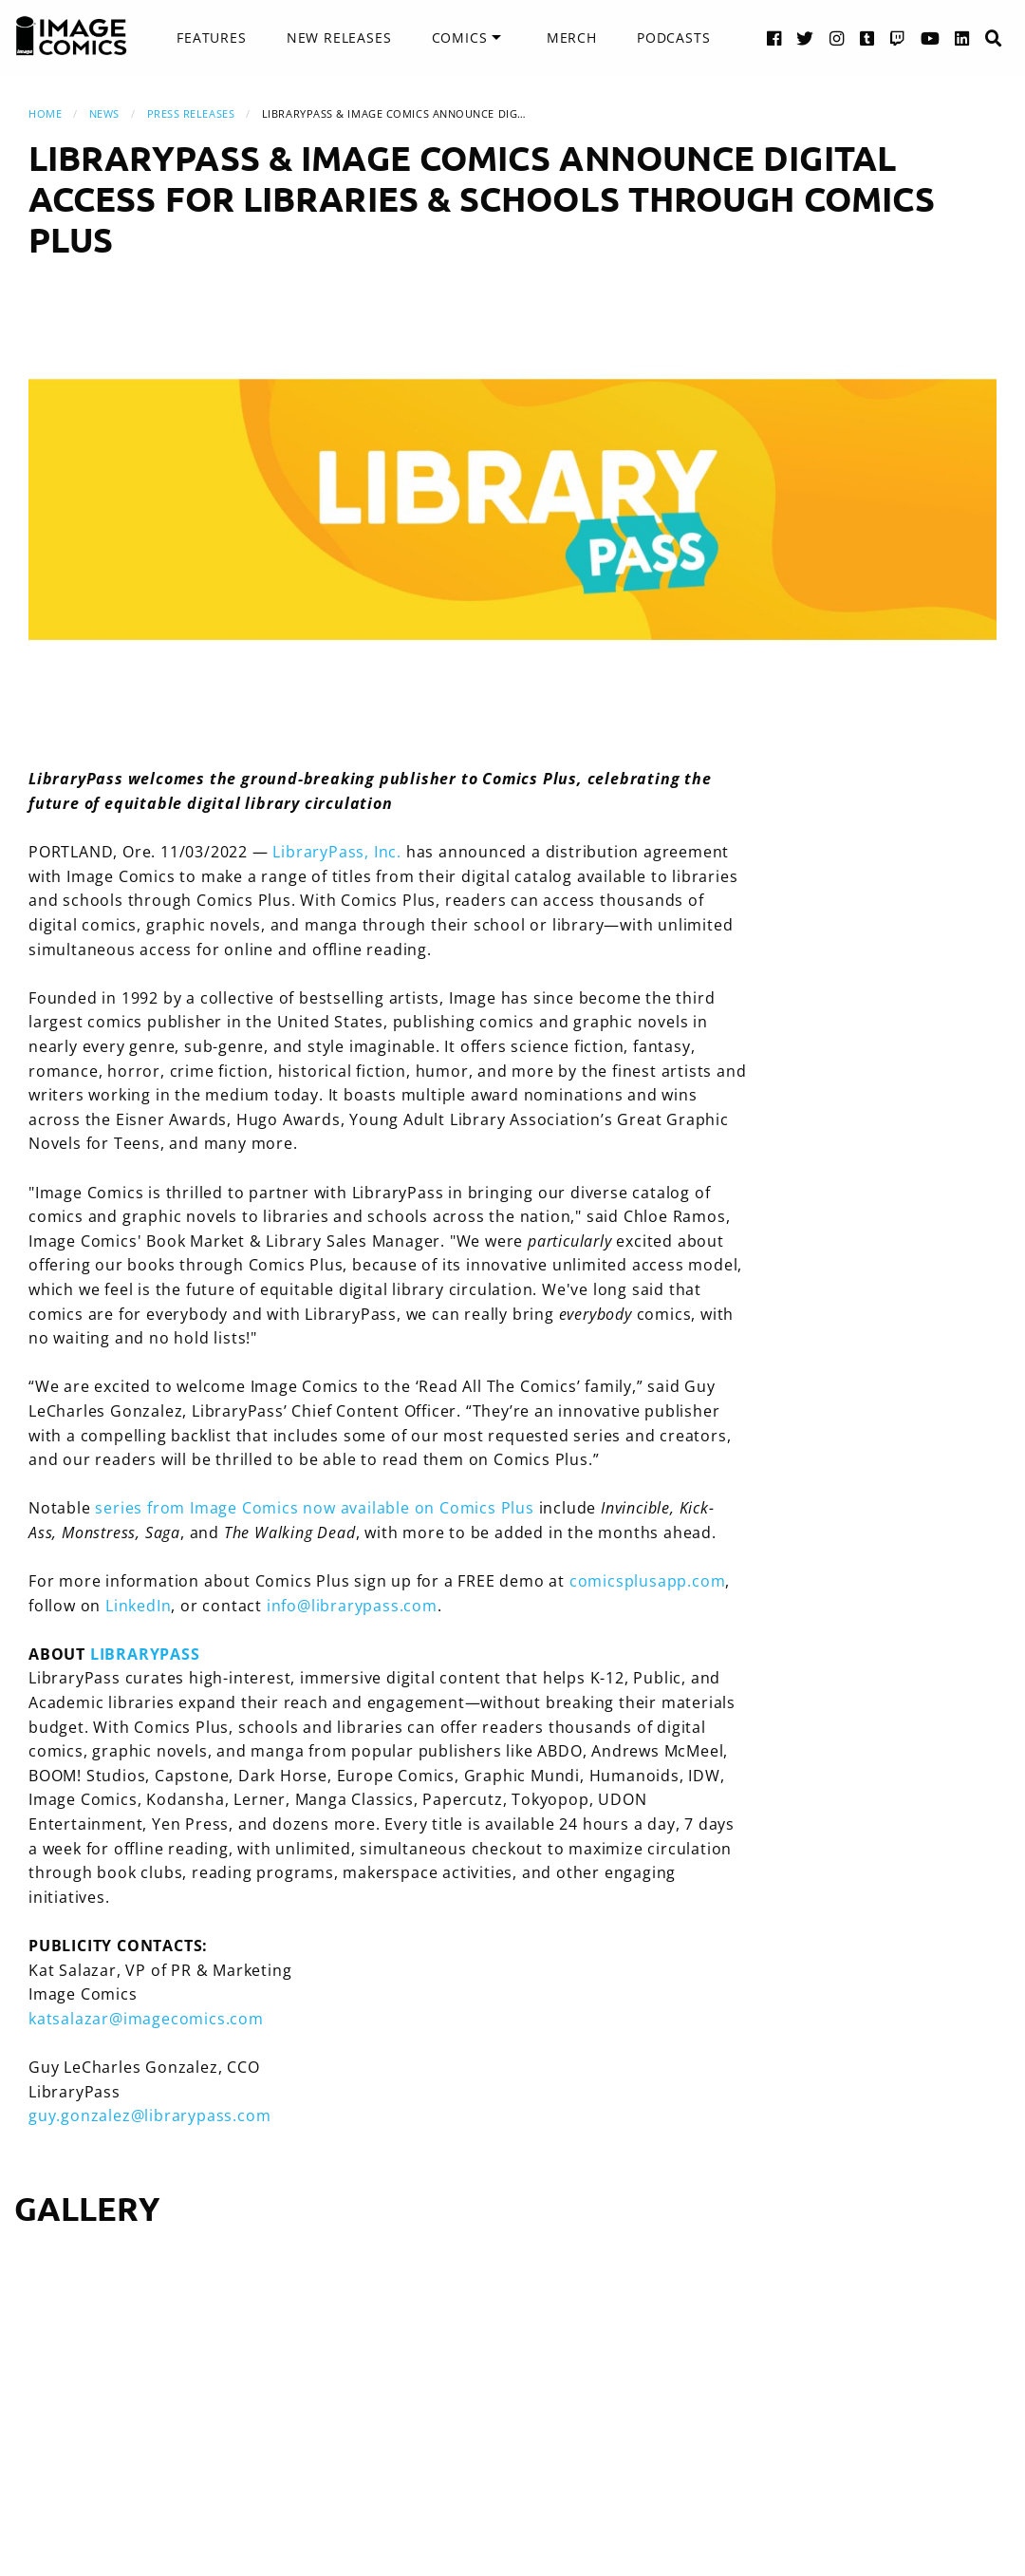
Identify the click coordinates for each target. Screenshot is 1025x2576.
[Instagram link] (837, 37)
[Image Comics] (71, 36)
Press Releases (191, 113)
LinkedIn (138, 1605)
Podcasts (673, 37)
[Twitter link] (805, 37)
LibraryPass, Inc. (336, 851)
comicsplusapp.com (647, 1580)
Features (211, 37)
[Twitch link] (897, 37)
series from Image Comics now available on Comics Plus (314, 1507)
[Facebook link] (774, 37)
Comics (460, 37)
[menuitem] (211, 38)
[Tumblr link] (867, 37)
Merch (572, 37)
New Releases (339, 37)
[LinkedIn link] (962, 37)
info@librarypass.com (352, 1605)
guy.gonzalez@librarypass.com (149, 2115)
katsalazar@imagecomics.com (146, 2018)
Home (45, 113)
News (104, 113)
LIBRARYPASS (145, 1654)
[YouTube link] (931, 37)
